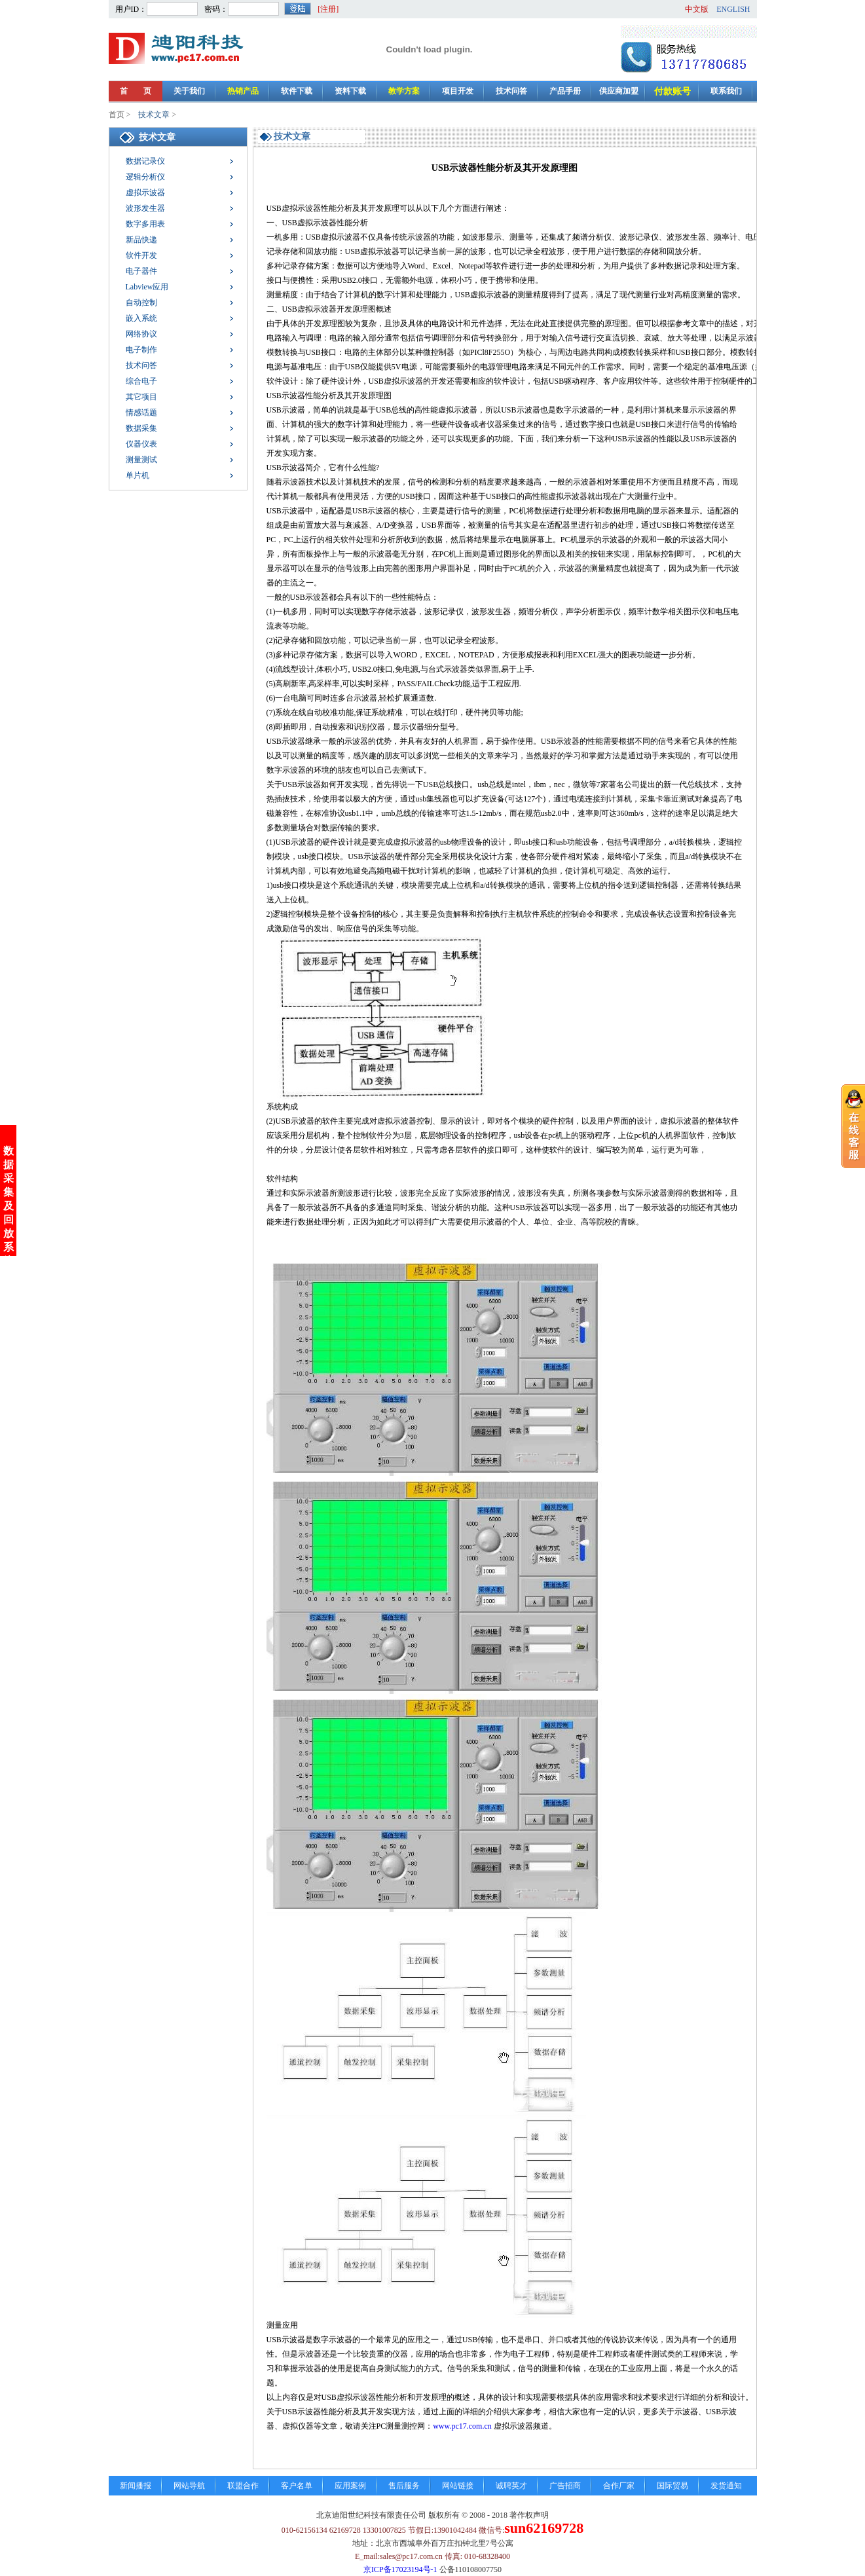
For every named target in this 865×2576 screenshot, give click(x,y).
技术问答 (511, 91)
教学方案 (404, 91)
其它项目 (141, 396)
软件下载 (296, 91)
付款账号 (672, 91)
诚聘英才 (511, 2485)
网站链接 (457, 2485)
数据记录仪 (145, 161)
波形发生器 (145, 208)
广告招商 (565, 2485)
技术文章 (154, 114)
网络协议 (141, 334)
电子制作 (141, 349)
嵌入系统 (141, 318)
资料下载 (350, 91)
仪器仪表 (141, 444)
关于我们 (189, 91)
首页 (116, 114)
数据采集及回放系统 (8, 1003)
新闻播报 (135, 2485)
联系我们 (726, 91)
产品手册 (565, 91)
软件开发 (141, 255)
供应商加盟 (618, 91)
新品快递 (141, 239)
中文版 (697, 9)
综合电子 (141, 381)
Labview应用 (147, 286)
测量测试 (141, 459)
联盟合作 (243, 2485)
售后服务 (404, 2485)
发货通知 (726, 2485)
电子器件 (141, 271)
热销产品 (243, 91)
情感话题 (141, 412)
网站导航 (189, 2485)
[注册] (328, 9)
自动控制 (141, 302)
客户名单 (296, 2485)
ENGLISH (733, 9)
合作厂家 (619, 2485)
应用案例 (350, 2485)
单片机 (137, 475)
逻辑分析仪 (145, 176)
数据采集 (141, 428)
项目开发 (457, 91)
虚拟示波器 (145, 192)
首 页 (135, 91)
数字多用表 (145, 224)
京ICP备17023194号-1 (400, 2569)
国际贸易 (672, 2485)
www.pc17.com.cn (462, 2426)
